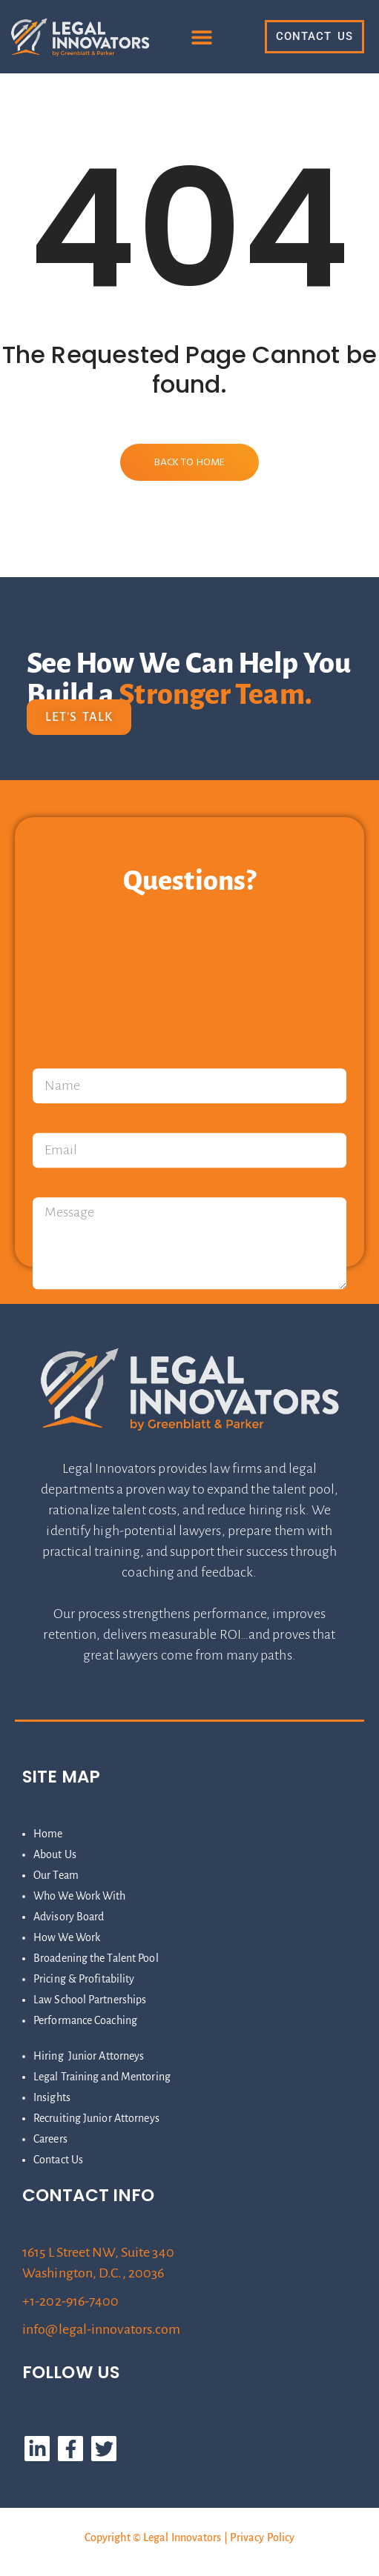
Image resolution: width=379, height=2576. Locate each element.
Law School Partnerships (89, 2000)
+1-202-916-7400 (70, 2301)
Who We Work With (79, 1896)
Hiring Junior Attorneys (88, 2056)
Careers (50, 2139)
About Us (54, 1854)
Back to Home (189, 462)
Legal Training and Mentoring (102, 2077)
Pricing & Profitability (83, 1979)
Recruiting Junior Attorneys (96, 2118)
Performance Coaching (85, 2020)
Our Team (56, 1875)
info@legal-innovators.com (101, 2329)
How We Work (66, 1937)
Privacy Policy (262, 2537)
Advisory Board (68, 1917)
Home (47, 1834)
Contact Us (58, 2160)
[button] (202, 36)
